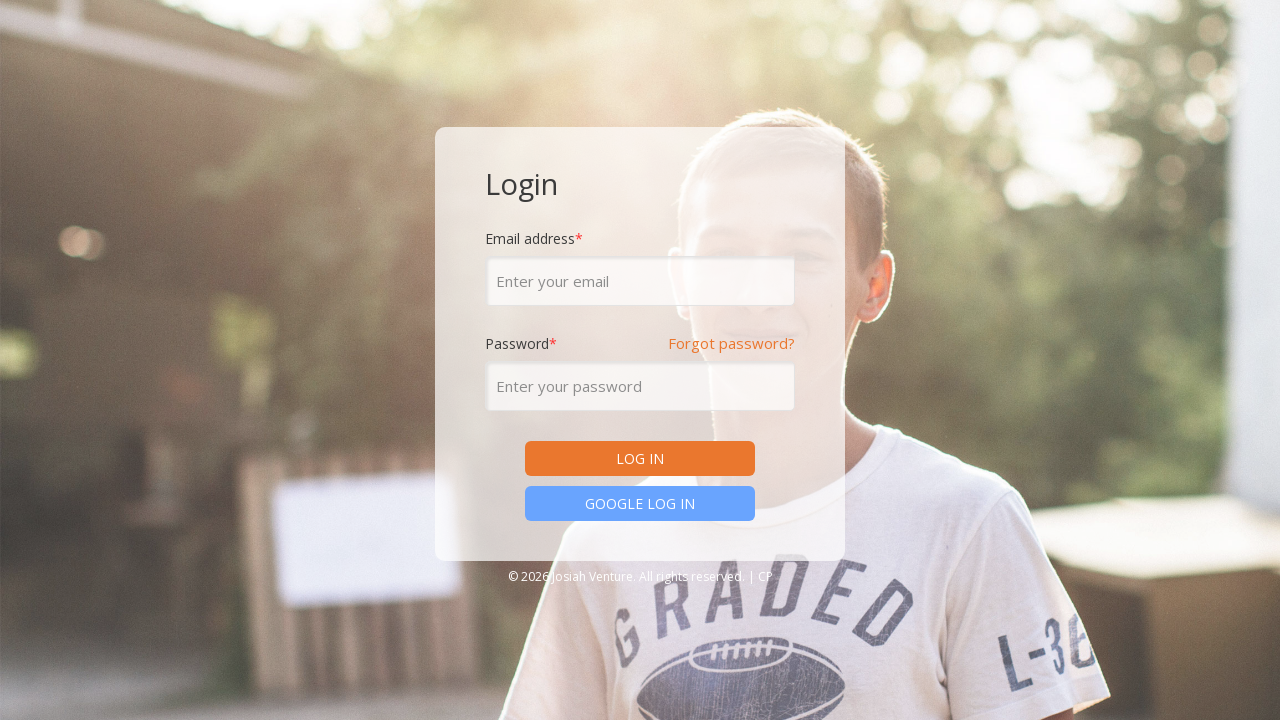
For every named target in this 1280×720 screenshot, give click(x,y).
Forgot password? (731, 343)
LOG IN (640, 458)
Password (521, 345)
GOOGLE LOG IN (640, 503)
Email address (534, 240)
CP (765, 576)
